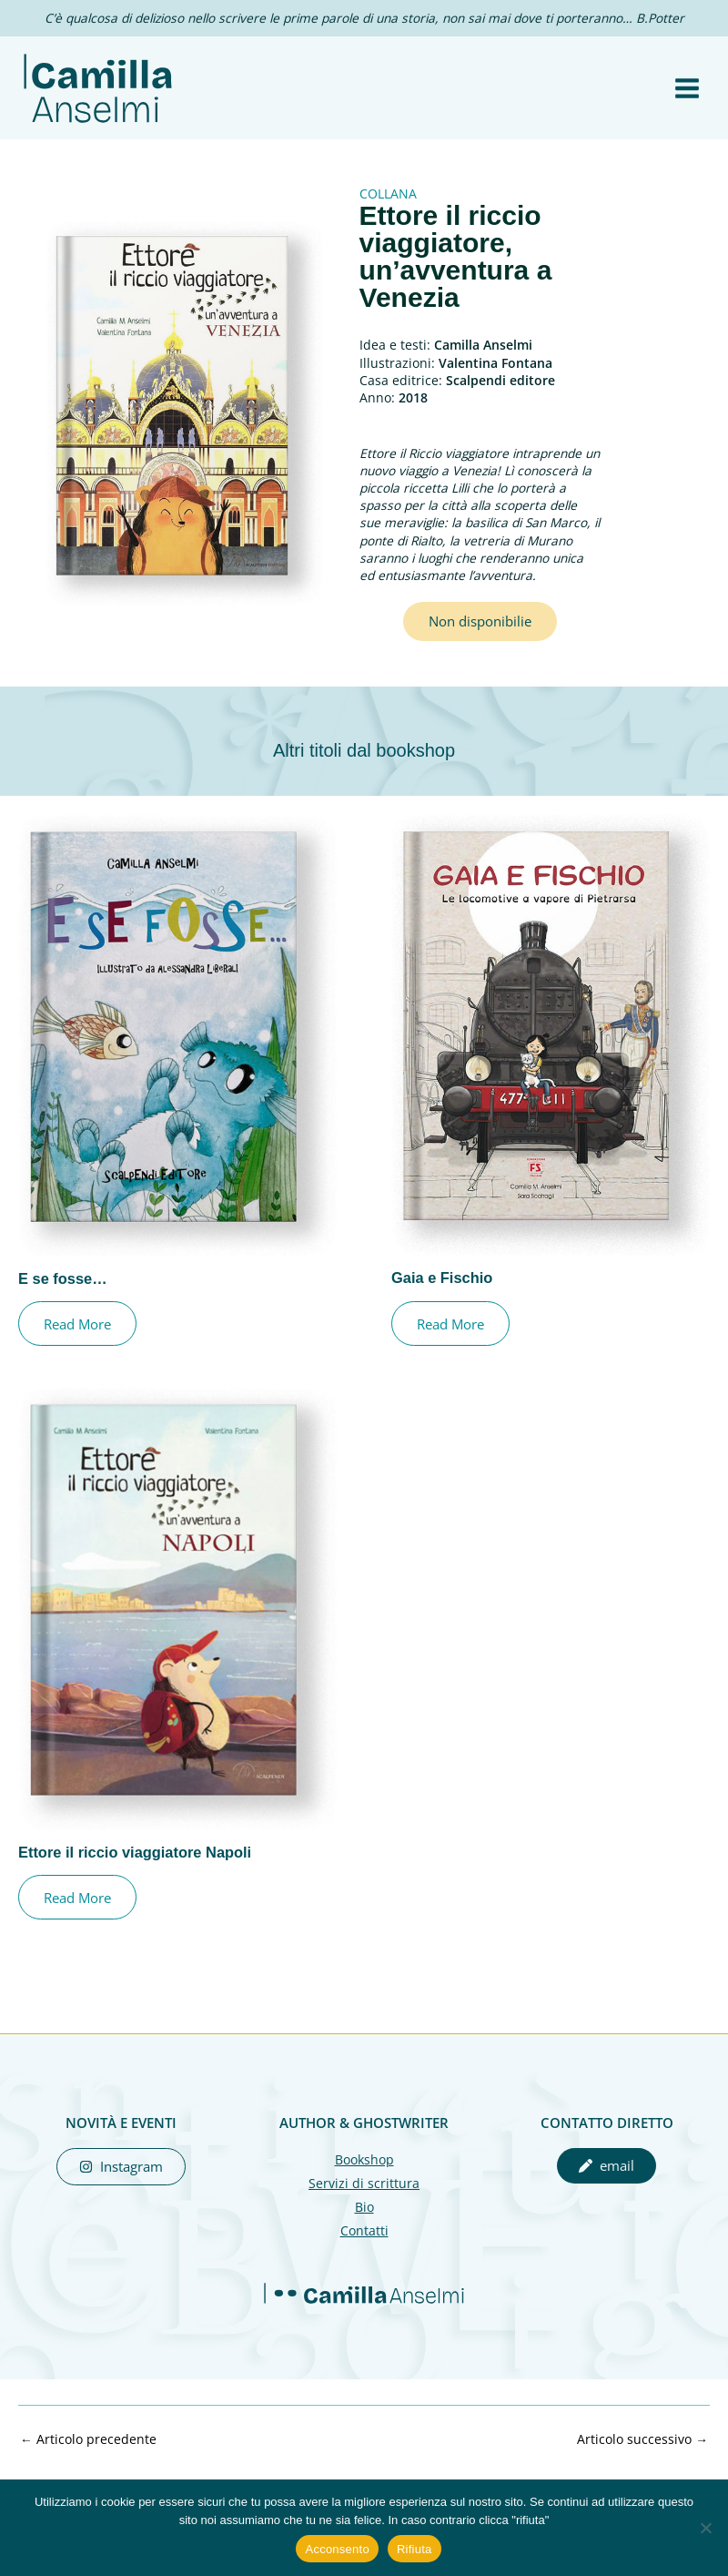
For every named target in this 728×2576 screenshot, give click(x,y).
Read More (78, 1342)
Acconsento (337, 2549)
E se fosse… (62, 1297)
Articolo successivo (642, 2458)
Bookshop (364, 2178)
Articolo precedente (88, 2458)
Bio (364, 2226)
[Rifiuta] (705, 2528)
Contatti (364, 2249)
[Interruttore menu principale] (687, 98)
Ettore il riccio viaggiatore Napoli (134, 1871)
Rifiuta (414, 2549)
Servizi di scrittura (364, 2202)
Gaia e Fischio (441, 1296)
